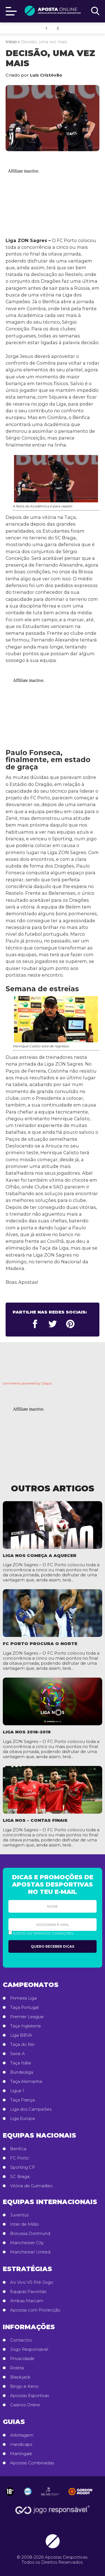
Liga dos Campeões (31, 2109)
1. (47, 28)
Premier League (27, 2016)
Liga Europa (22, 2118)
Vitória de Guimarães (31, 2185)
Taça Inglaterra (25, 2025)
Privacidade (22, 2358)
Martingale (21, 2453)
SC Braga (19, 2176)
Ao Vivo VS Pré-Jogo (31, 2282)
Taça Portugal (24, 2007)
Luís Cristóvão (46, 75)
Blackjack (20, 2377)
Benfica (18, 2148)
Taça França (22, 2100)
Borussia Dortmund (30, 2233)
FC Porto (19, 2158)
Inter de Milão (24, 2224)
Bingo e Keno (24, 2386)
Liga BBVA (21, 2035)
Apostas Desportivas (66, 2557)
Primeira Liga (23, 1998)
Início (11, 41)
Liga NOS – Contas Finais (35, 1820)
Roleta (17, 2367)
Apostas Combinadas (32, 2462)
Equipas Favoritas (28, 2291)
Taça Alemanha (26, 2081)
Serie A (17, 2053)
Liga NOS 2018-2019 (27, 1732)
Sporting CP (22, 2167)
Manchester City (27, 2242)
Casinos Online (25, 2404)
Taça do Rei (22, 2044)
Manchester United (30, 2252)
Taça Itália (20, 2063)
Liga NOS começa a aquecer (39, 1555)
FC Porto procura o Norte (40, 1643)
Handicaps (21, 2444)
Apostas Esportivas (29, 2395)
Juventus (19, 2215)
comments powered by (27, 1383)
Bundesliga (21, 2072)
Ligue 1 (17, 2090)
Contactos (21, 2340)
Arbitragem (21, 2435)
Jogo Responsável (29, 2349)
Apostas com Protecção (35, 2310)
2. (58, 28)
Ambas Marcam (26, 2300)
